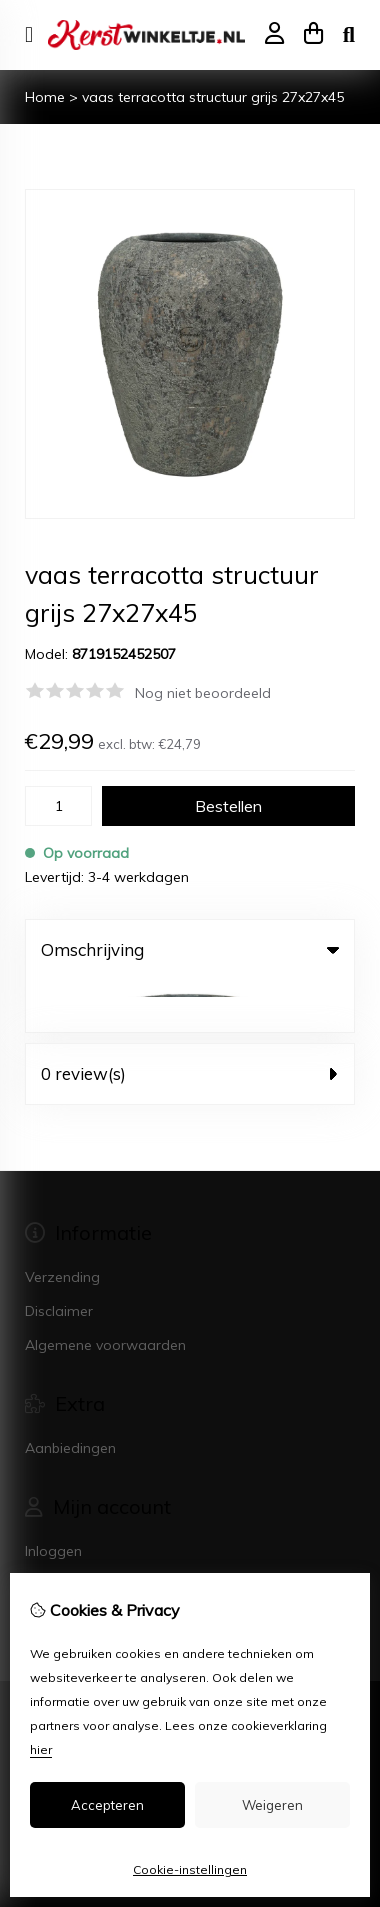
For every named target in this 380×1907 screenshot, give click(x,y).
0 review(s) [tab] (190, 1021)
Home (45, 97)
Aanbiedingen (70, 1396)
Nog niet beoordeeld (203, 693)
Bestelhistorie (69, 1533)
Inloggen (53, 1499)
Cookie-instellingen (190, 1869)
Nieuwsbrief (63, 1567)
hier (41, 1749)
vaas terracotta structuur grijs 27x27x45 (213, 97)
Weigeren (272, 1805)
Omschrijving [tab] (190, 949)
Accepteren (107, 1805)
